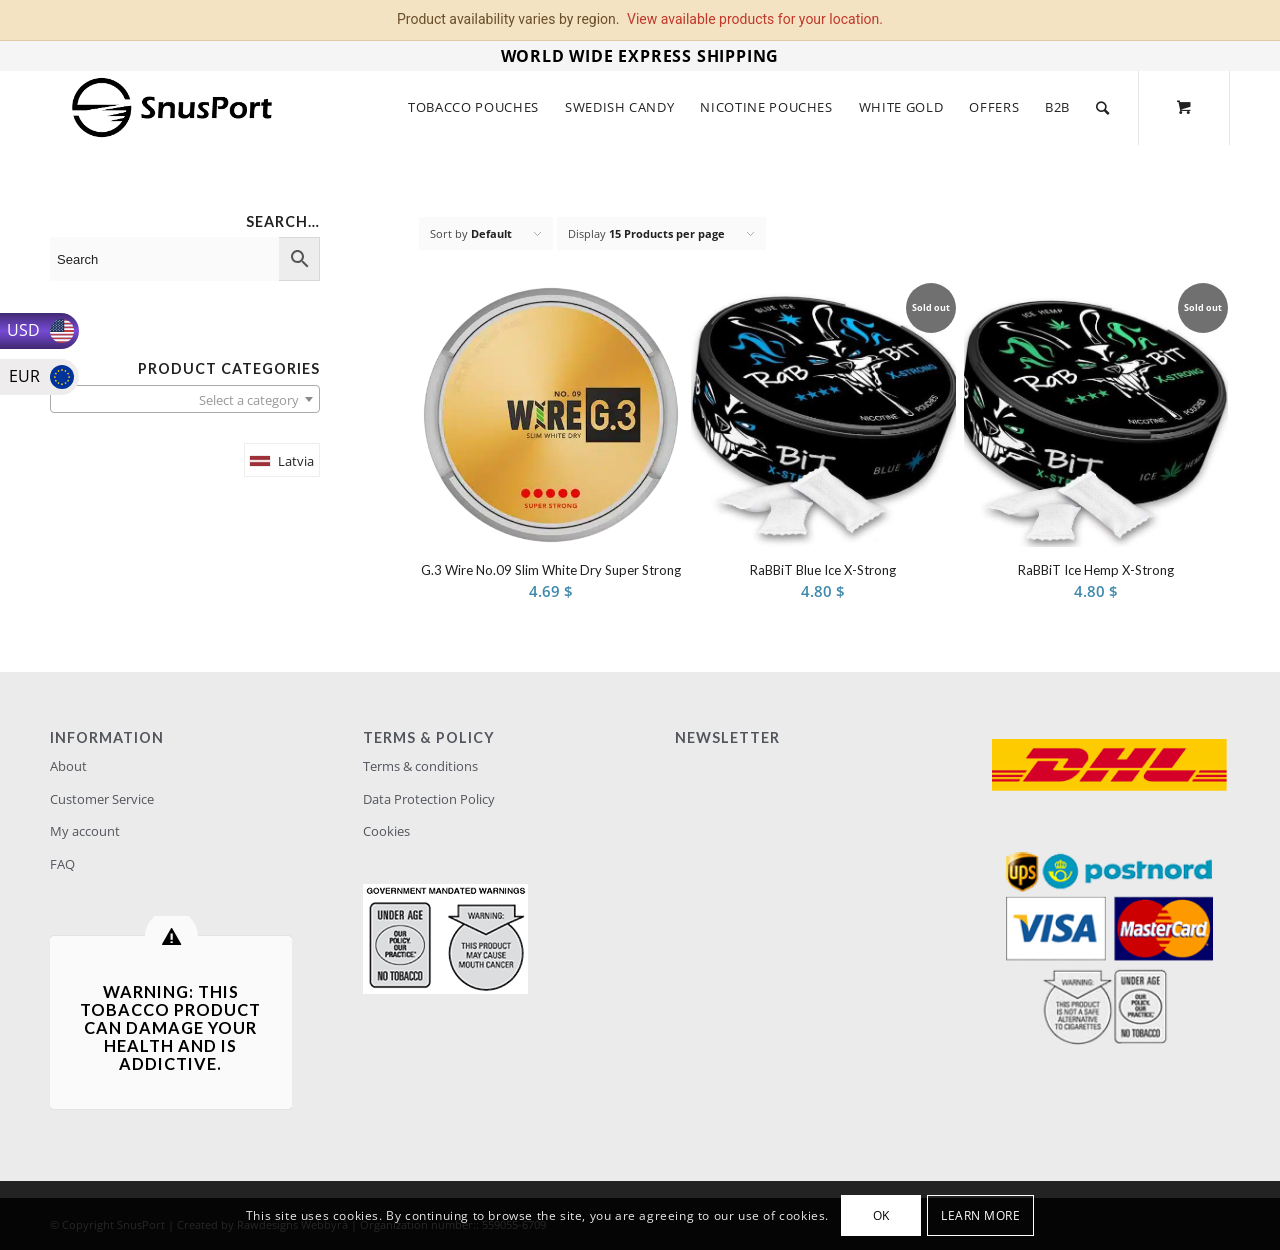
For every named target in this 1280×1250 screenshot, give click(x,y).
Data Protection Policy (429, 799)
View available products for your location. (755, 19)
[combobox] (185, 399)
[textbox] (185, 400)
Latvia (296, 461)
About (68, 766)
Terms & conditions (420, 766)
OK (881, 1215)
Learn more (980, 1215)
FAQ (62, 864)
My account (85, 831)
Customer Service (102, 799)
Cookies (386, 831)
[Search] (1103, 107)
